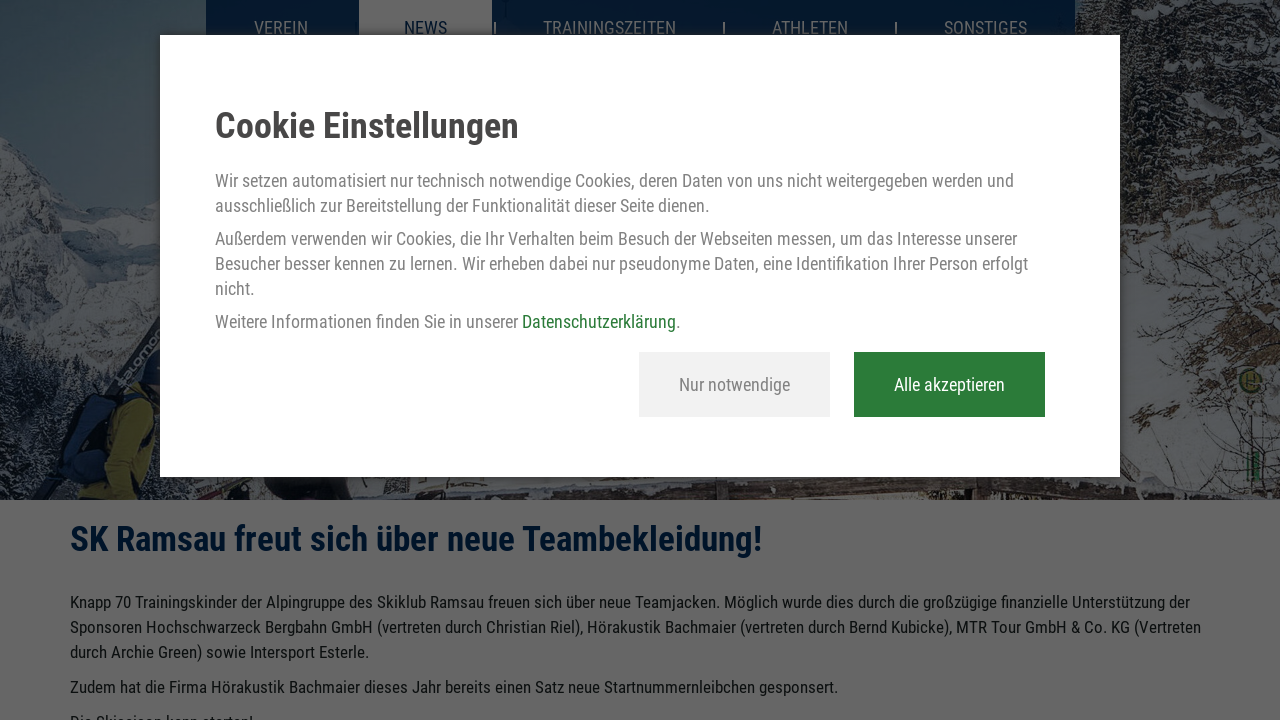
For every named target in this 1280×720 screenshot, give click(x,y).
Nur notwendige (734, 384)
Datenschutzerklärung (599, 321)
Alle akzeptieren (949, 384)
